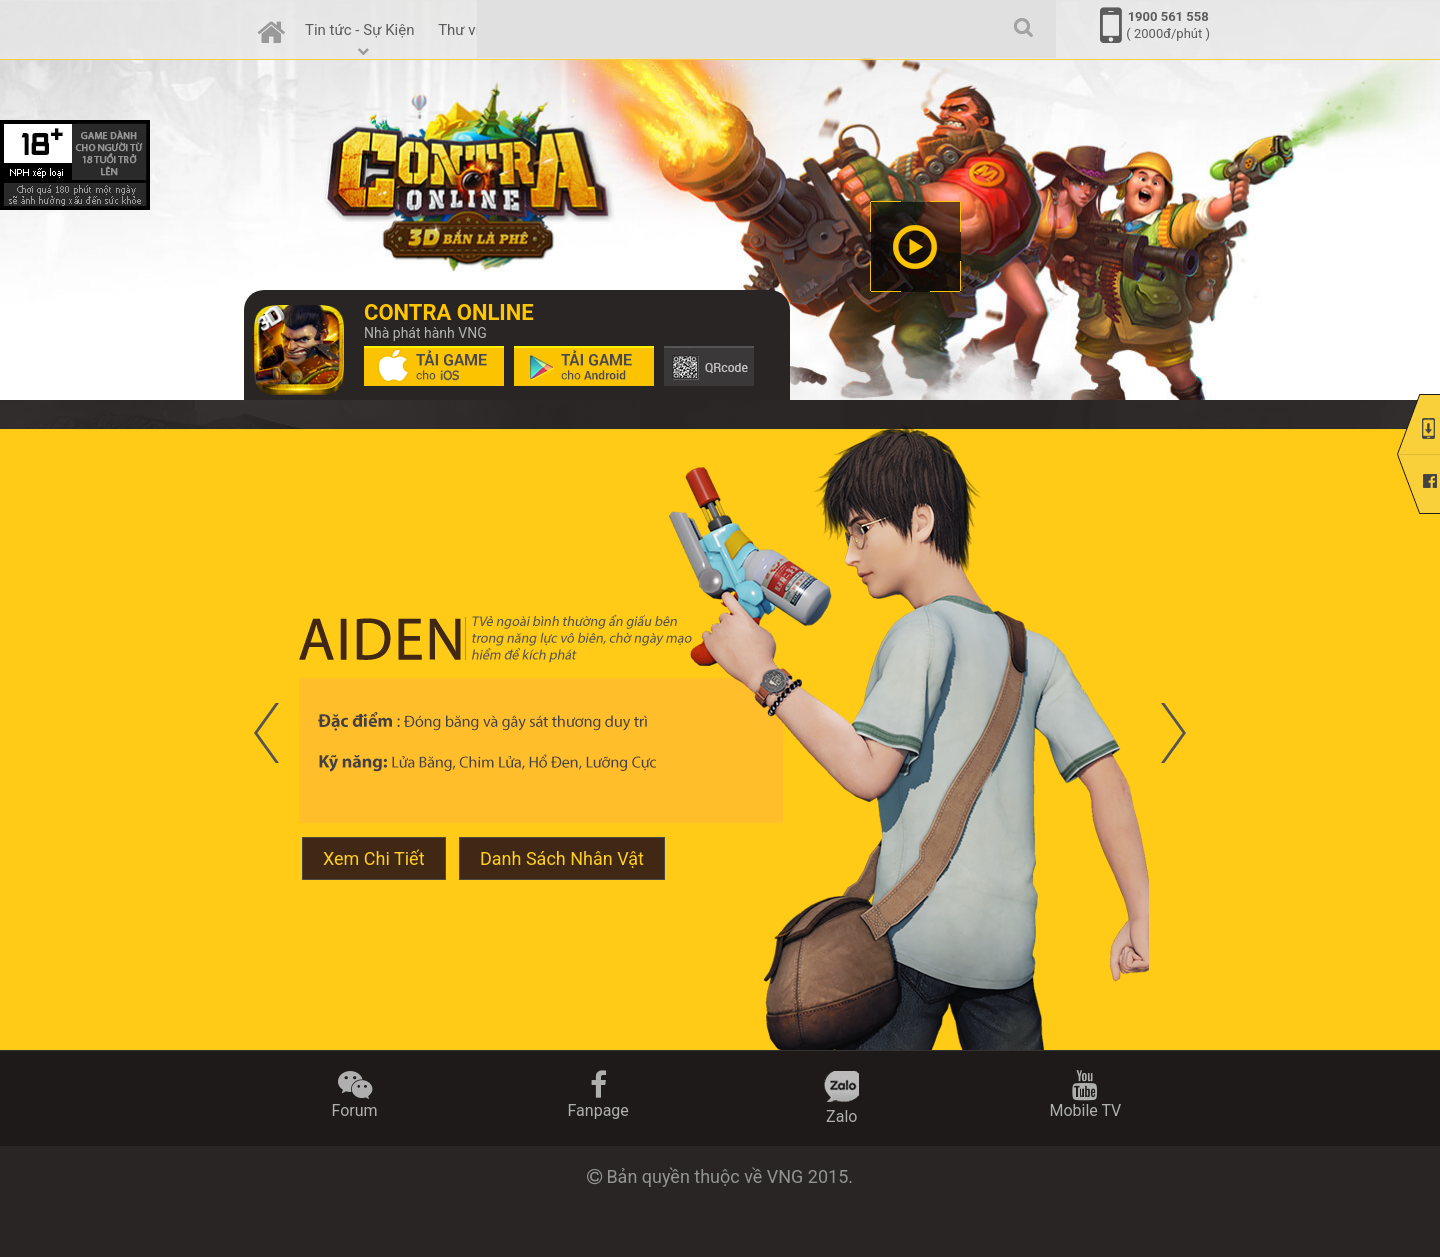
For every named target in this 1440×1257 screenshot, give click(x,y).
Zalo (842, 1098)
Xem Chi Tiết (374, 858)
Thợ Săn (726, 30)
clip (915, 246)
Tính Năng (643, 39)
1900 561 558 (1168, 16)
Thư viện (466, 30)
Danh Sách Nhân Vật (562, 858)
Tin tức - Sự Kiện (361, 39)
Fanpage (598, 1095)
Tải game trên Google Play (584, 366)
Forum (355, 1095)
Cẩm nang (552, 39)
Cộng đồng (812, 39)
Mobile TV (1085, 1095)
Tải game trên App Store (434, 366)
